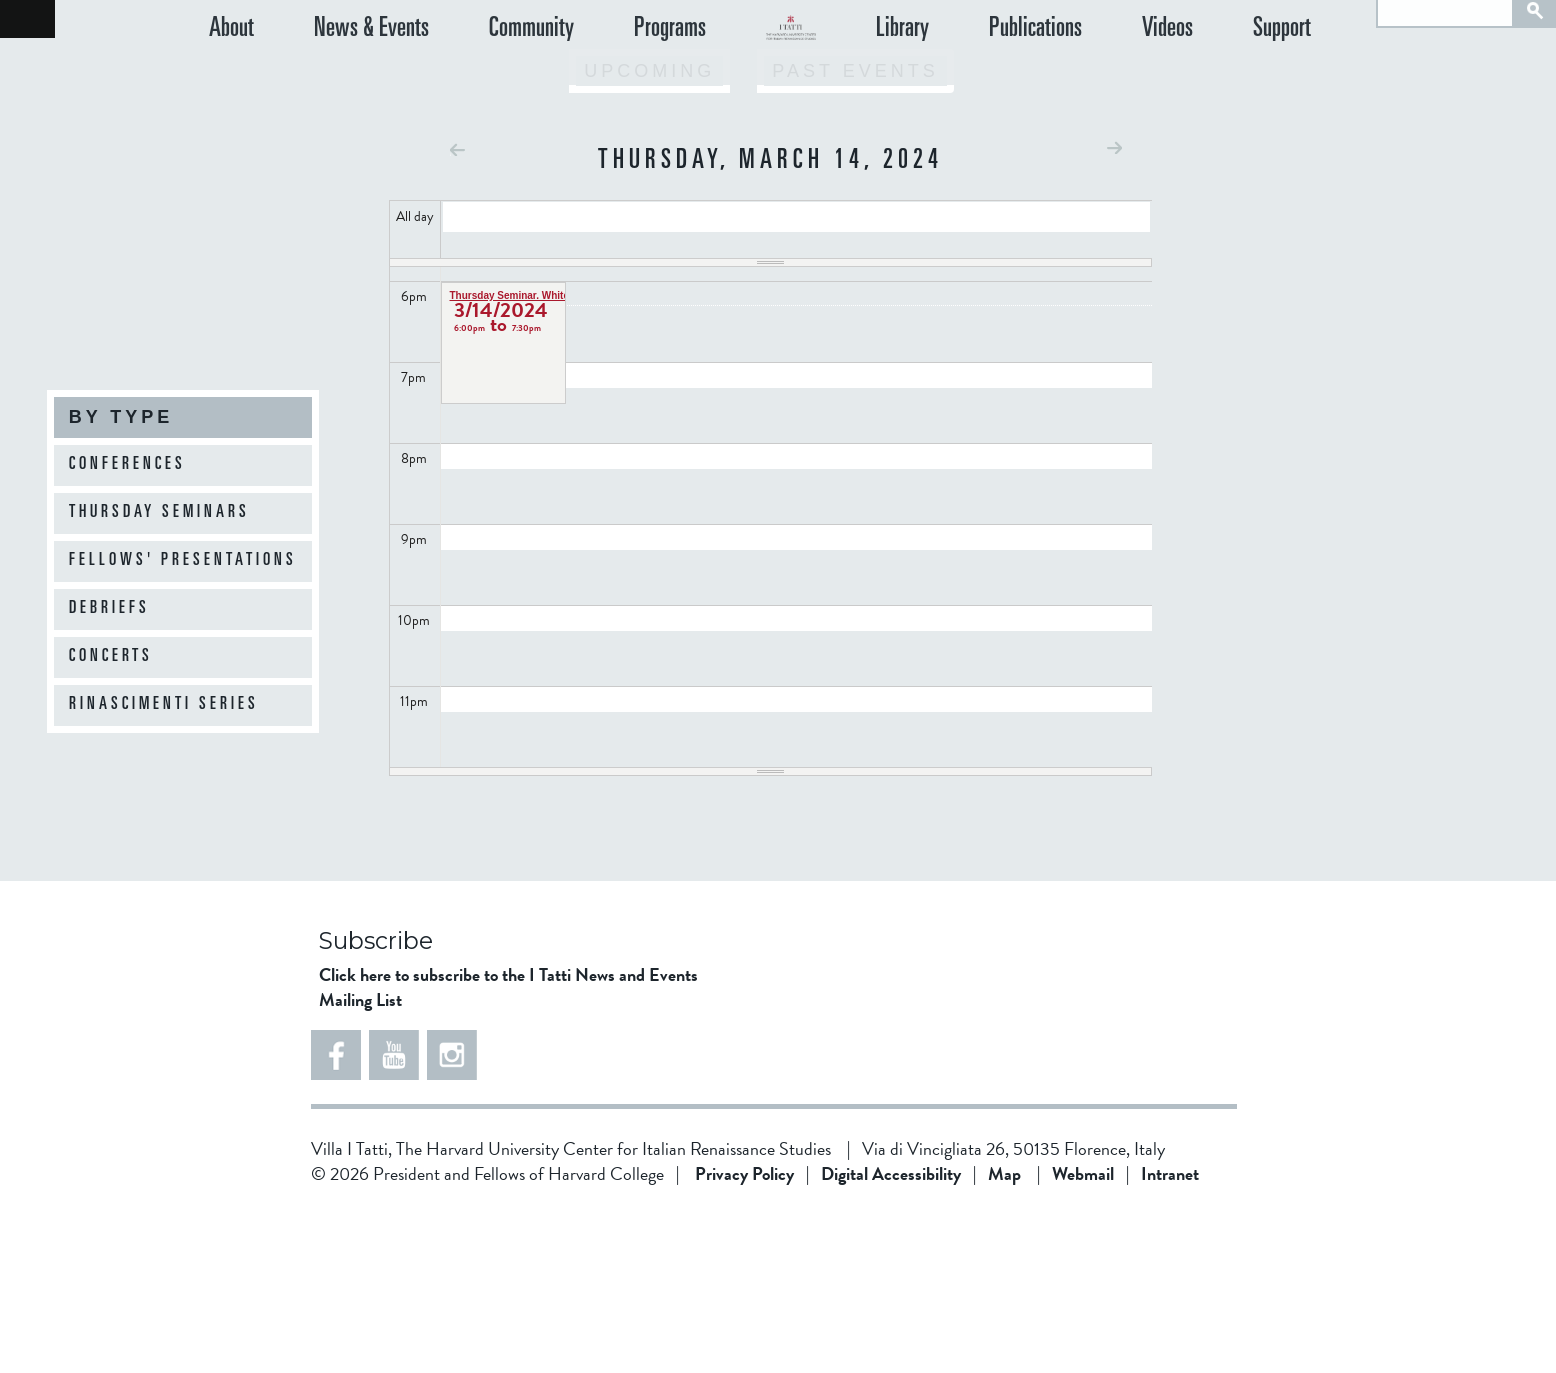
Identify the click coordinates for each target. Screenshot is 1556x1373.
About (231, 79)
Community (486, 79)
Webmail (1083, 1333)
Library (991, 79)
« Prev (457, 309)
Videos (1212, 79)
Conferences (127, 465)
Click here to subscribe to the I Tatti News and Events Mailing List (508, 1147)
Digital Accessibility (891, 1333)
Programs (603, 79)
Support (1305, 79)
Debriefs (109, 609)
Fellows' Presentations (183, 561)
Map (1004, 1333)
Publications (1102, 79)
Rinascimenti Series (164, 705)
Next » (1114, 307)
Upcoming (649, 231)
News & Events (348, 79)
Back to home (27, 19)
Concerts (111, 657)
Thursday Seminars (159, 513)
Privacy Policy (744, 1333)
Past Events (855, 231)
